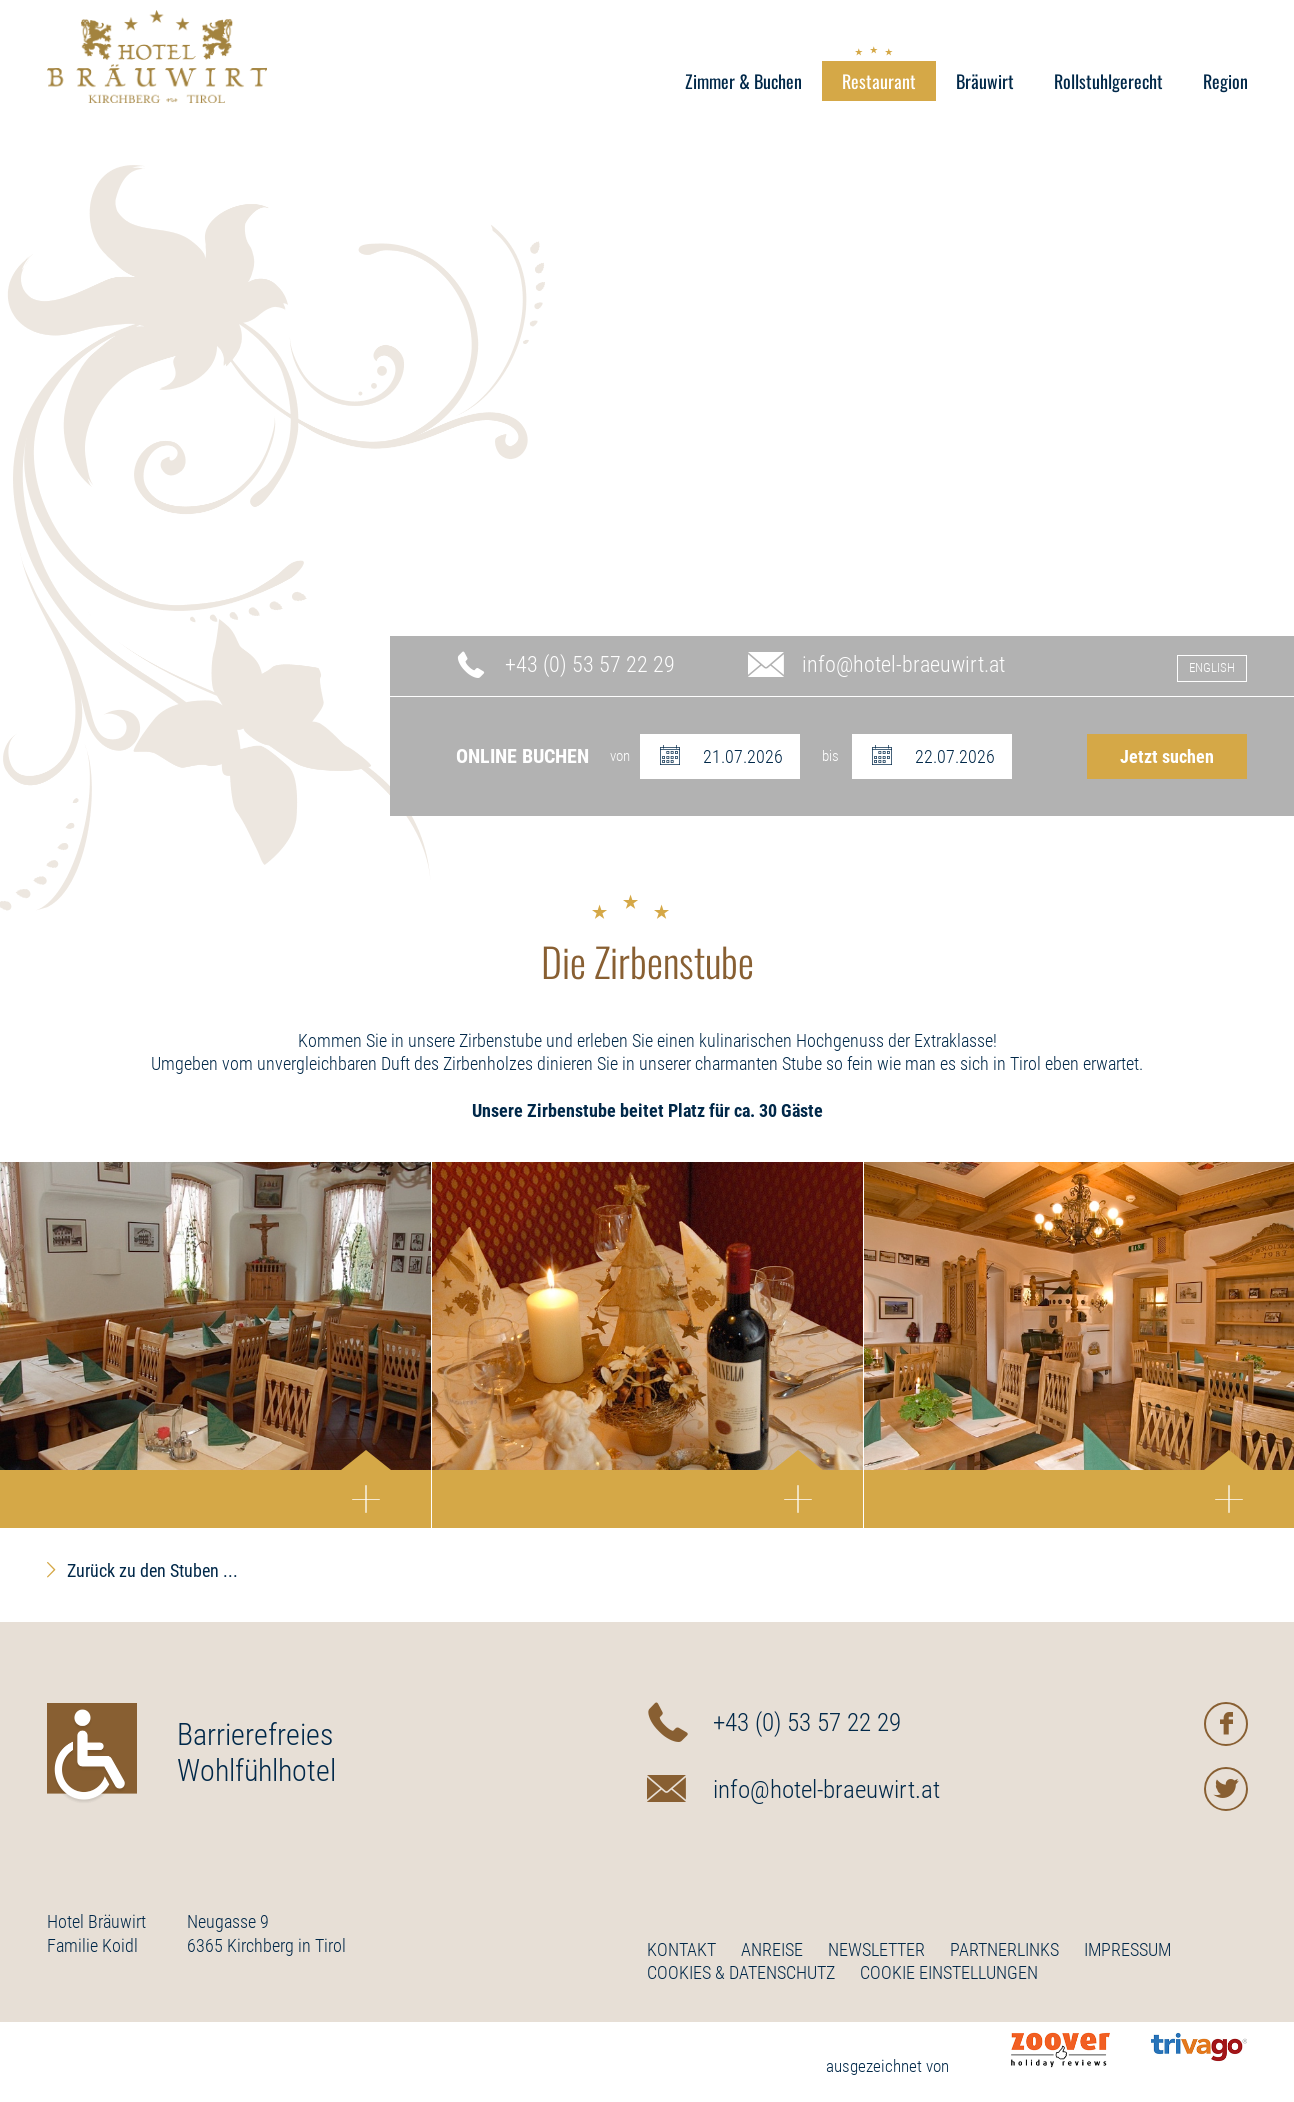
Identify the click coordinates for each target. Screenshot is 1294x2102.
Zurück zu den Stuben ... (152, 1570)
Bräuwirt (985, 81)
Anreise (772, 1949)
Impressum (1127, 1949)
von (620, 756)
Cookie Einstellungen (949, 1972)
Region (1225, 81)
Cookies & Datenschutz (741, 1972)
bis (830, 756)
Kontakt (681, 1949)
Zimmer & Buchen (743, 81)
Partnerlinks (1004, 1949)
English (1212, 667)
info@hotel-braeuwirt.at (903, 664)
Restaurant (879, 77)
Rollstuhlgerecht (1108, 81)
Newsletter (876, 1949)
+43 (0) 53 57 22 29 (590, 664)
